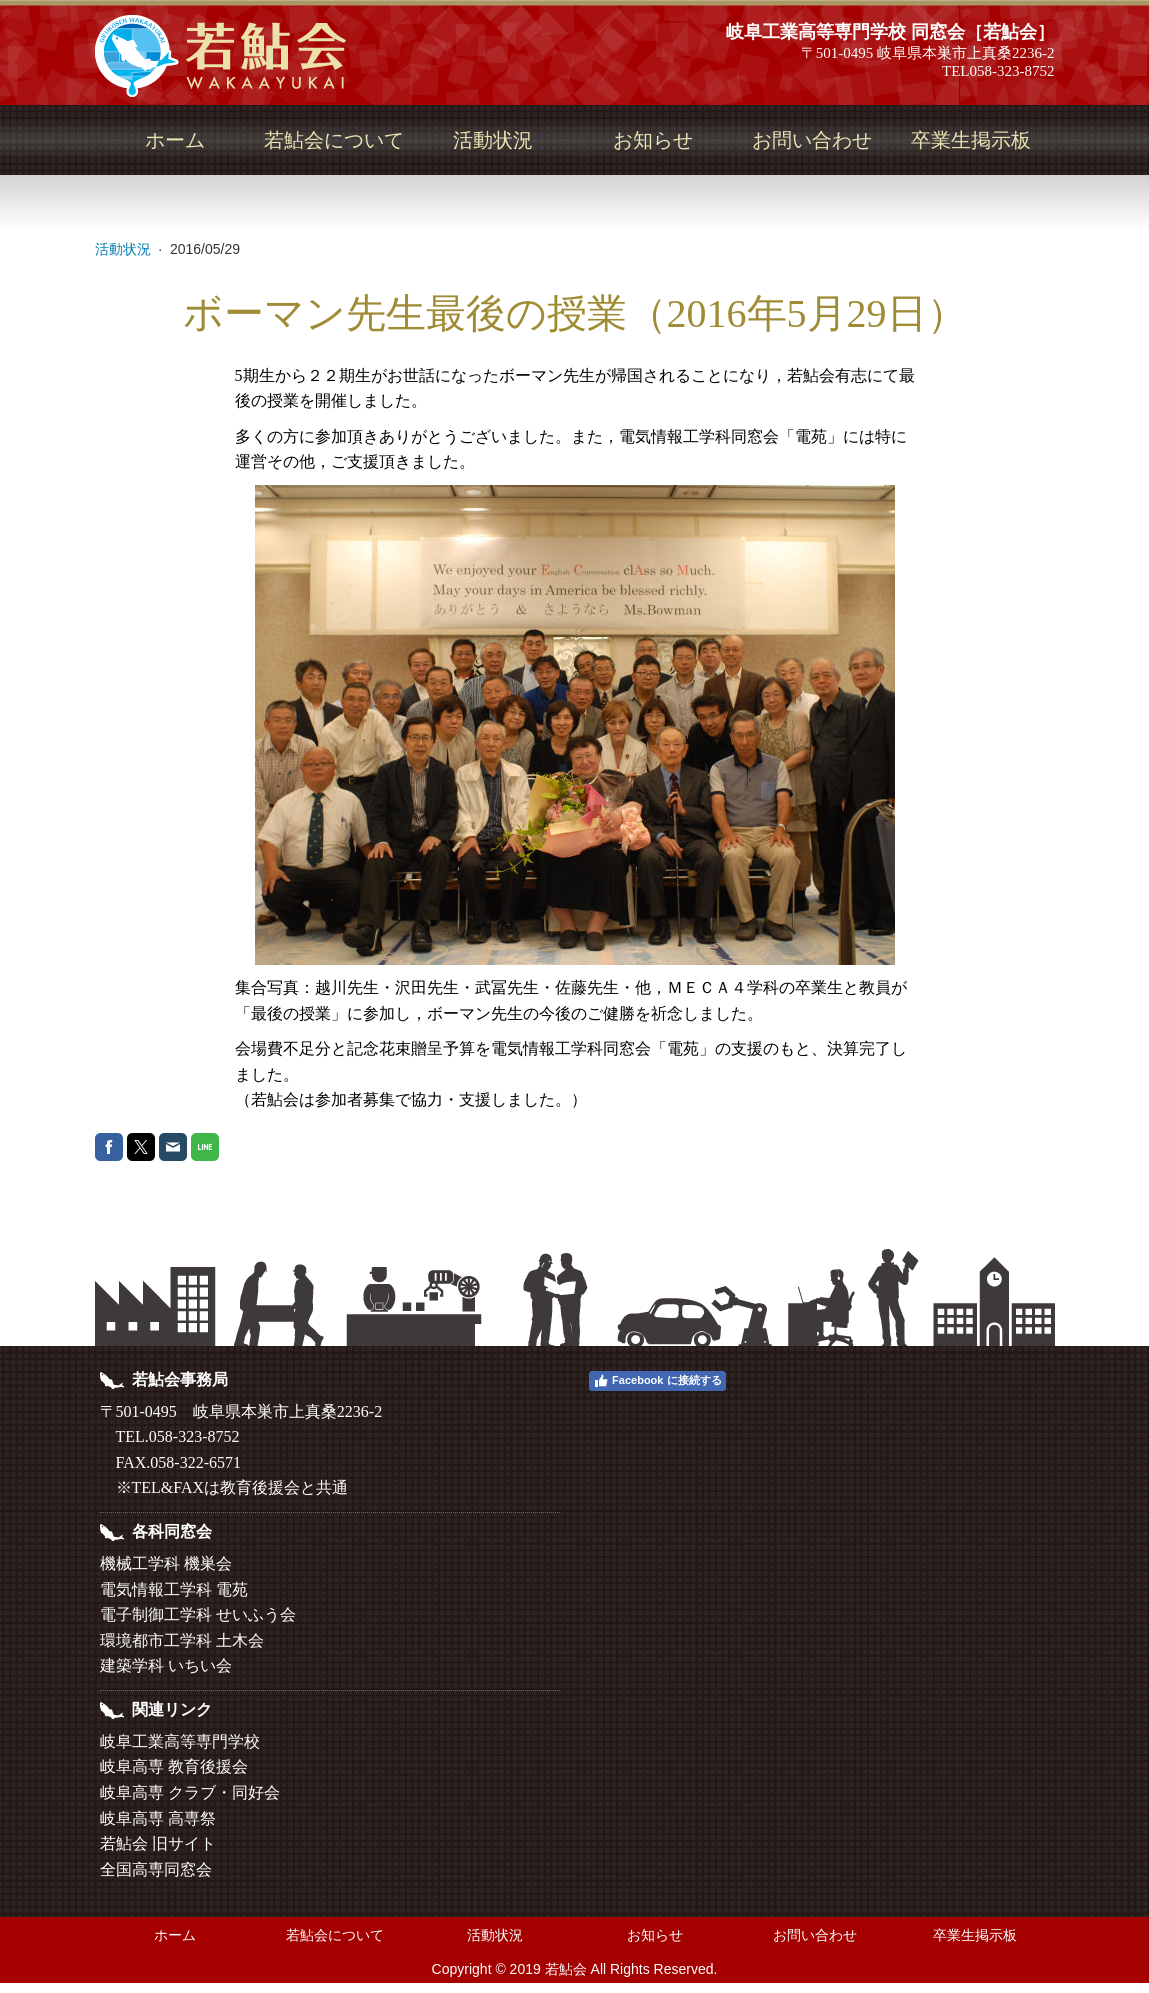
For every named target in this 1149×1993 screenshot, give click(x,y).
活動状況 (493, 140)
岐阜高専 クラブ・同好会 (190, 1792)
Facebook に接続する (657, 1381)
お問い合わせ (812, 140)
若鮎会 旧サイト (158, 1843)
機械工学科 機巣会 (166, 1563)
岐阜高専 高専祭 (158, 1818)
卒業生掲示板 (971, 140)
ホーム (175, 140)
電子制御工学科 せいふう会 (198, 1614)
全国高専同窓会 (156, 1869)
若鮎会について (334, 140)
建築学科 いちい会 (166, 1665)
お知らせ (653, 140)
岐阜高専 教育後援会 (174, 1766)
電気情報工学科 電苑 (174, 1589)
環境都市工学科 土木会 (182, 1640)
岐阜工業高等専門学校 (180, 1741)
